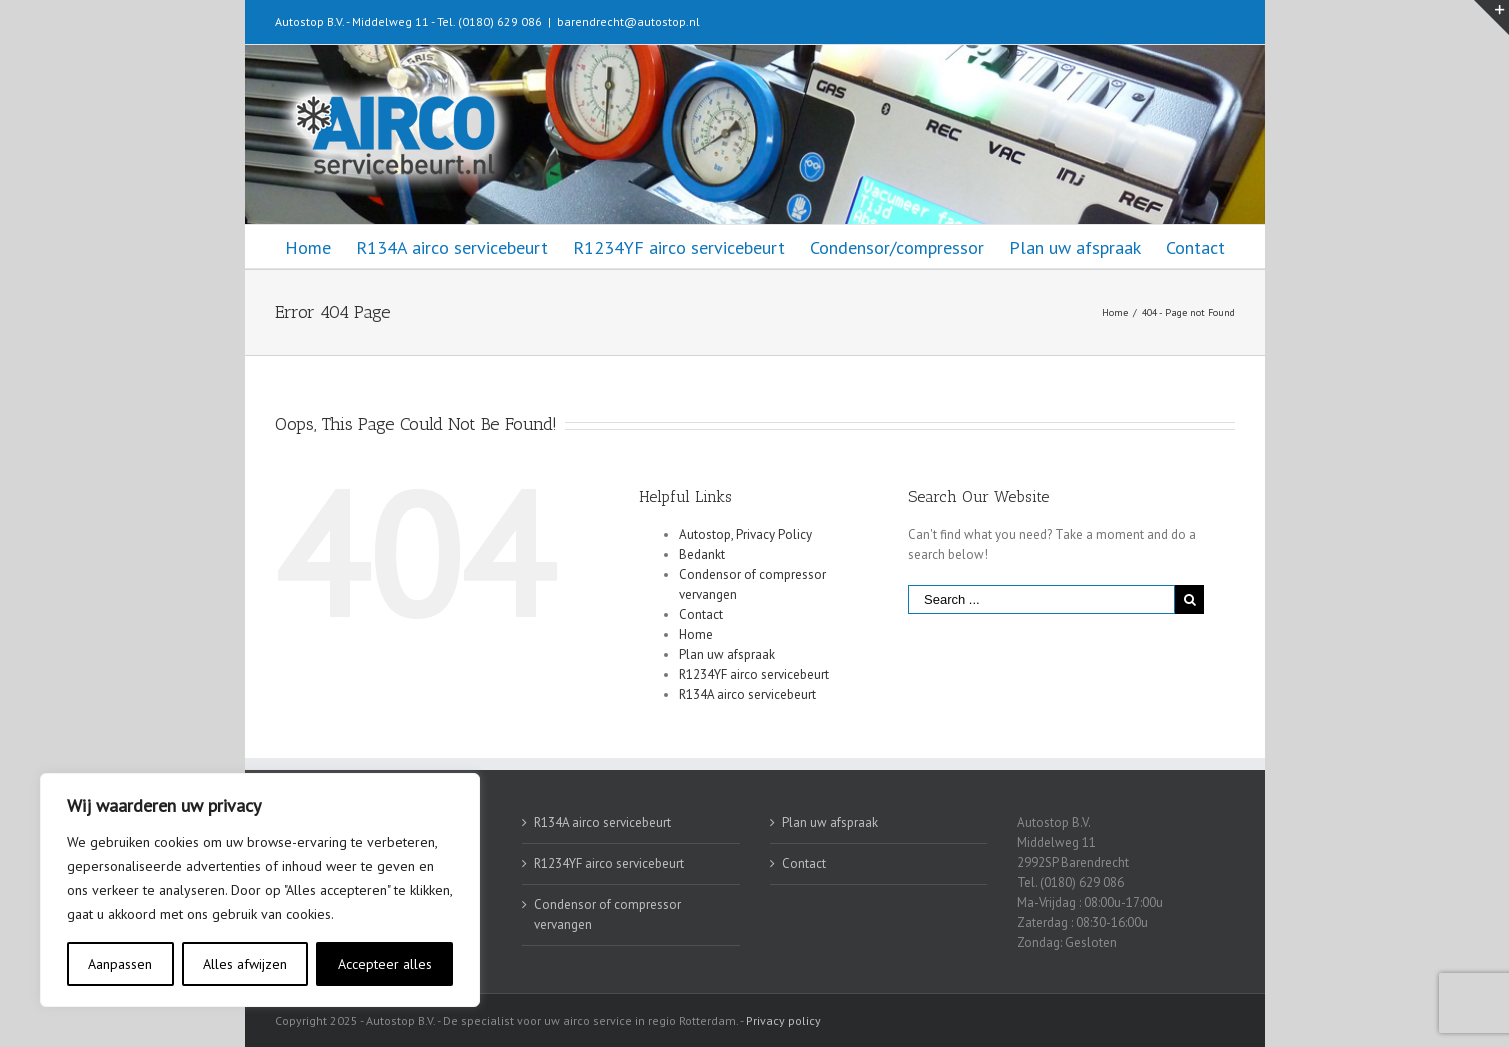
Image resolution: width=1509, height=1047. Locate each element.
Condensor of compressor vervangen (607, 914)
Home (696, 634)
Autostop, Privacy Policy (745, 534)
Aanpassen (120, 964)
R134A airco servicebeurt (747, 694)
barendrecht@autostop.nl (628, 21)
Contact (701, 614)
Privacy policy (783, 1020)
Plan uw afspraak (727, 654)
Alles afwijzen (245, 964)
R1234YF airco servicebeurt (754, 674)
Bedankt (702, 554)
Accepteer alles (385, 964)
